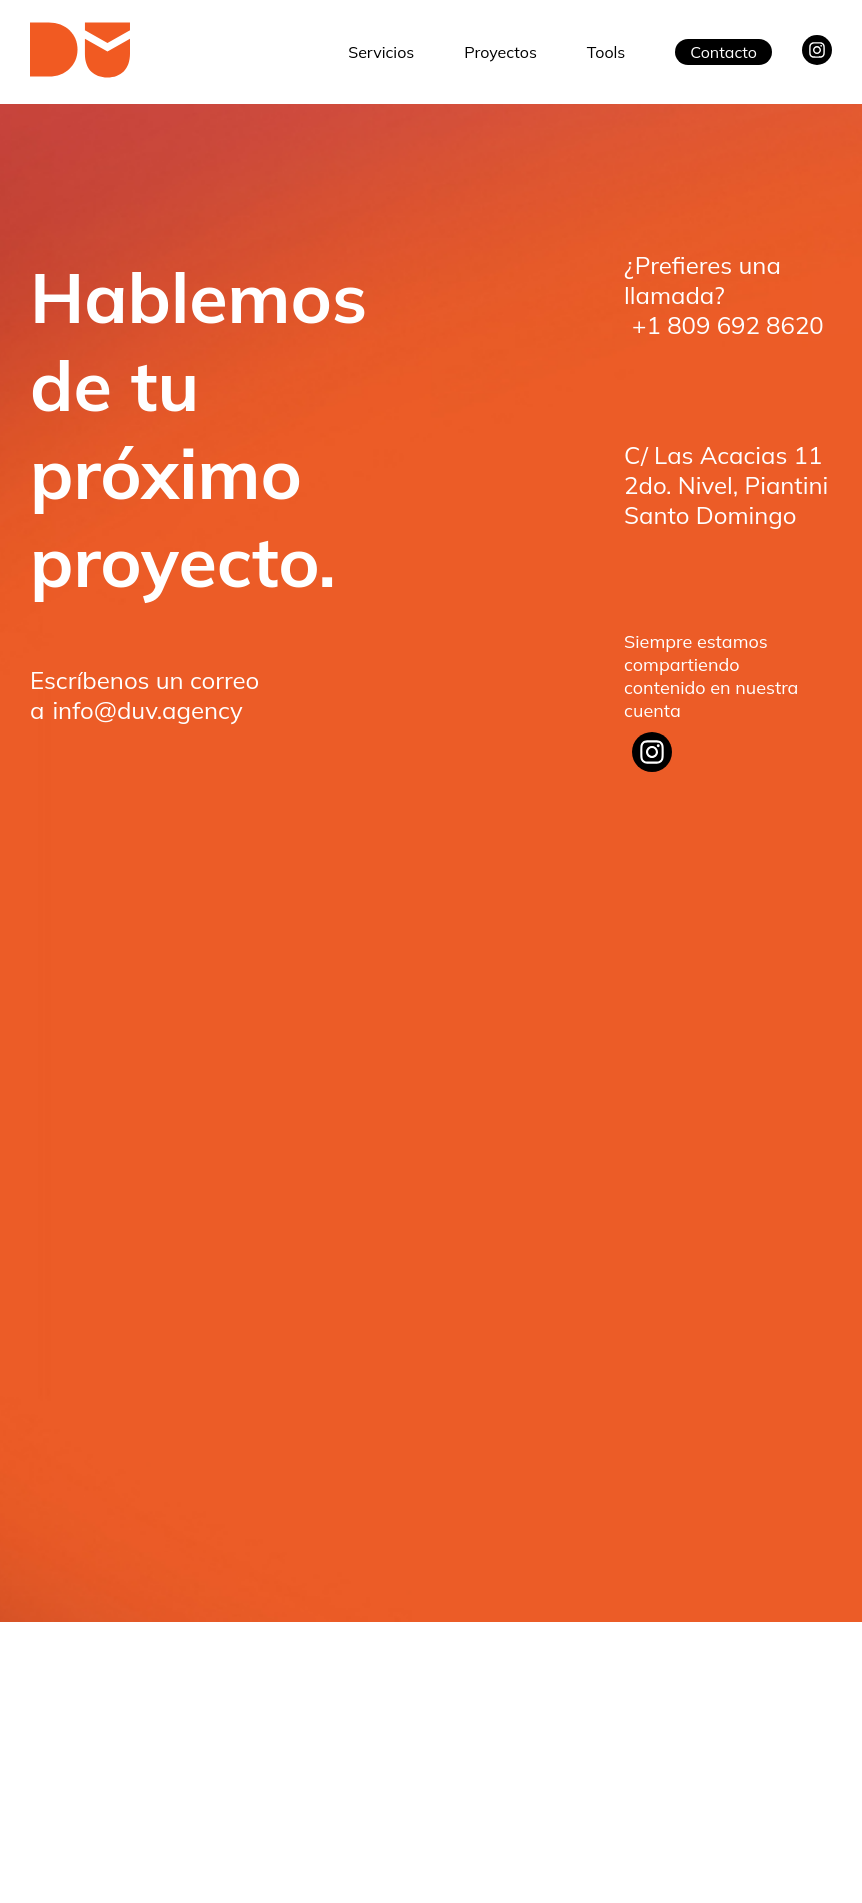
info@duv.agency (147, 710)
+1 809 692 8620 (728, 325)
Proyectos (500, 52)
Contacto (723, 52)
